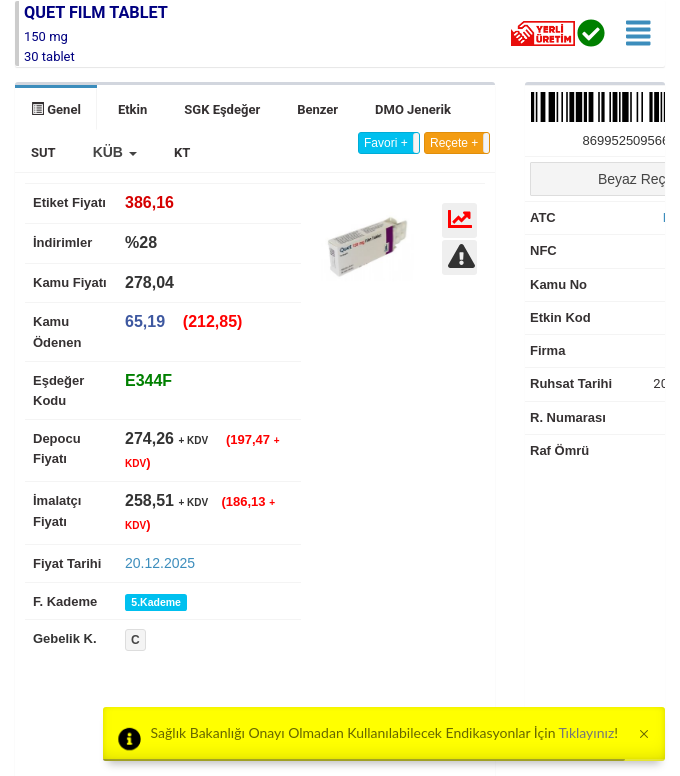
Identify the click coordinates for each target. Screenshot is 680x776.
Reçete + (454, 143)
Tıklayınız (587, 732)
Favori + (386, 143)
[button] (115, 152)
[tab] (148, 380)
